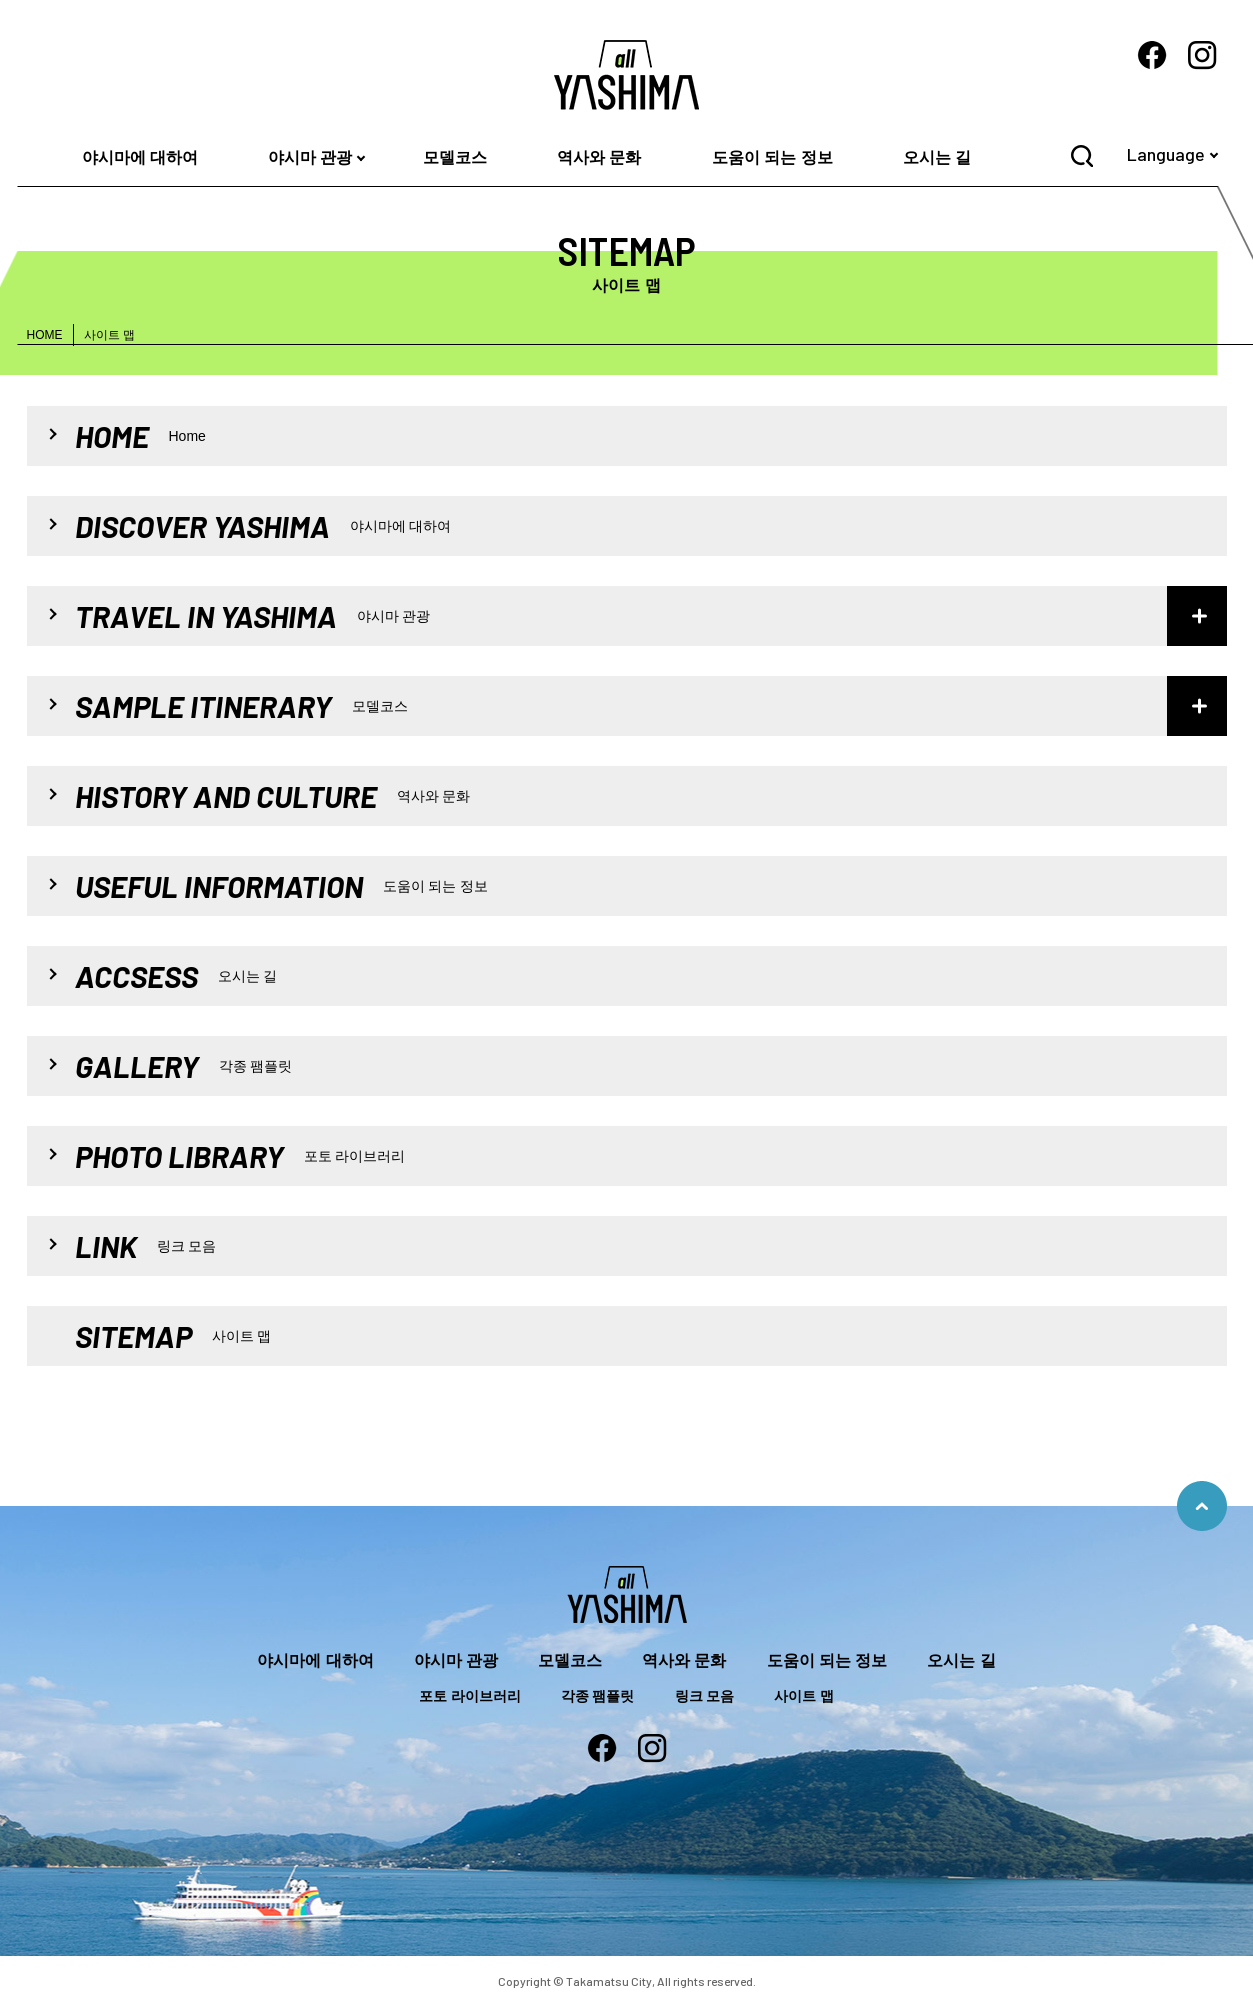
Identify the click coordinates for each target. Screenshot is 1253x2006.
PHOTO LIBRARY (240, 1156)
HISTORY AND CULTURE (273, 796)
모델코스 (455, 157)
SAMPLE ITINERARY (241, 706)
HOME (45, 335)
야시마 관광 (310, 157)
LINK (146, 1246)
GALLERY (184, 1066)
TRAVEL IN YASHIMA (253, 616)
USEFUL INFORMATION (282, 886)
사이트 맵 (804, 1696)
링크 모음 (705, 1696)
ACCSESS (176, 976)
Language (1166, 154)
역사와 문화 (599, 157)
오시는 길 (937, 157)
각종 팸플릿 (598, 1696)
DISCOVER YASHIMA (263, 526)
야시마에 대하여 (140, 157)
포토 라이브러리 (470, 1696)
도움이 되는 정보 (772, 157)
